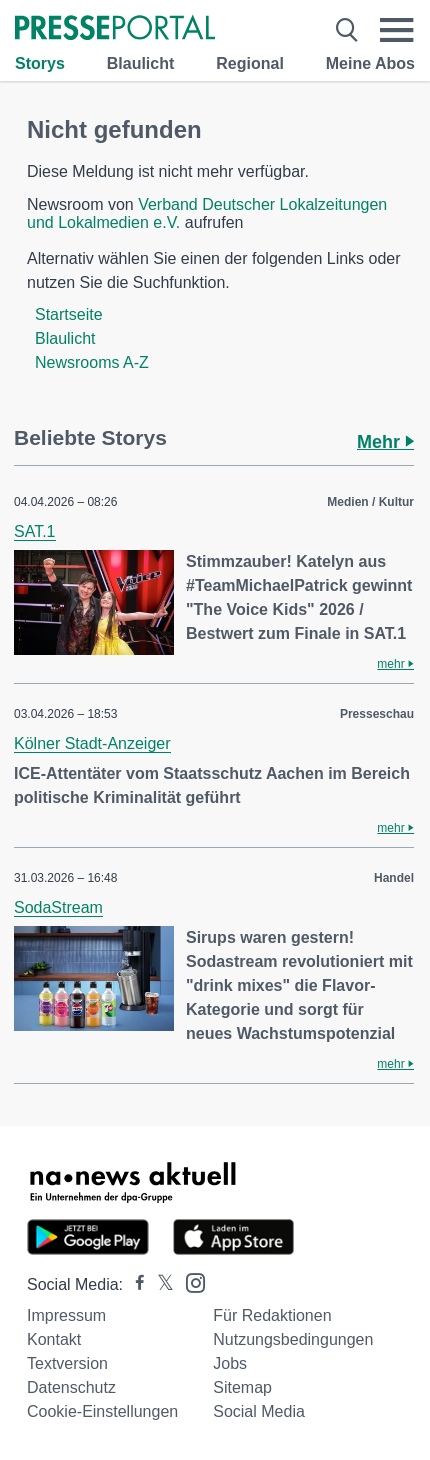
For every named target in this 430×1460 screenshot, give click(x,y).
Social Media (259, 1411)
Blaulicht (141, 63)
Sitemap (242, 1387)
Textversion (67, 1363)
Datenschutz (71, 1387)
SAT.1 (35, 531)
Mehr (385, 442)
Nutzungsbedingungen (293, 1339)
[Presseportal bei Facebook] (134, 1284)
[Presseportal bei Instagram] (189, 1281)
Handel (394, 878)
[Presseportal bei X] (159, 1284)
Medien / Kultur (370, 502)
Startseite (69, 314)
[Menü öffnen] (397, 30)
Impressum (66, 1315)
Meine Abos (370, 63)
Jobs (230, 1363)
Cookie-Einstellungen (102, 1411)
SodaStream (58, 907)
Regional (250, 63)
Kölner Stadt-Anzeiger (92, 743)
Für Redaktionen (272, 1315)
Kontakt (54, 1339)
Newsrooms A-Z (92, 362)
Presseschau (377, 714)
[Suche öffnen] (347, 30)
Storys (40, 63)
